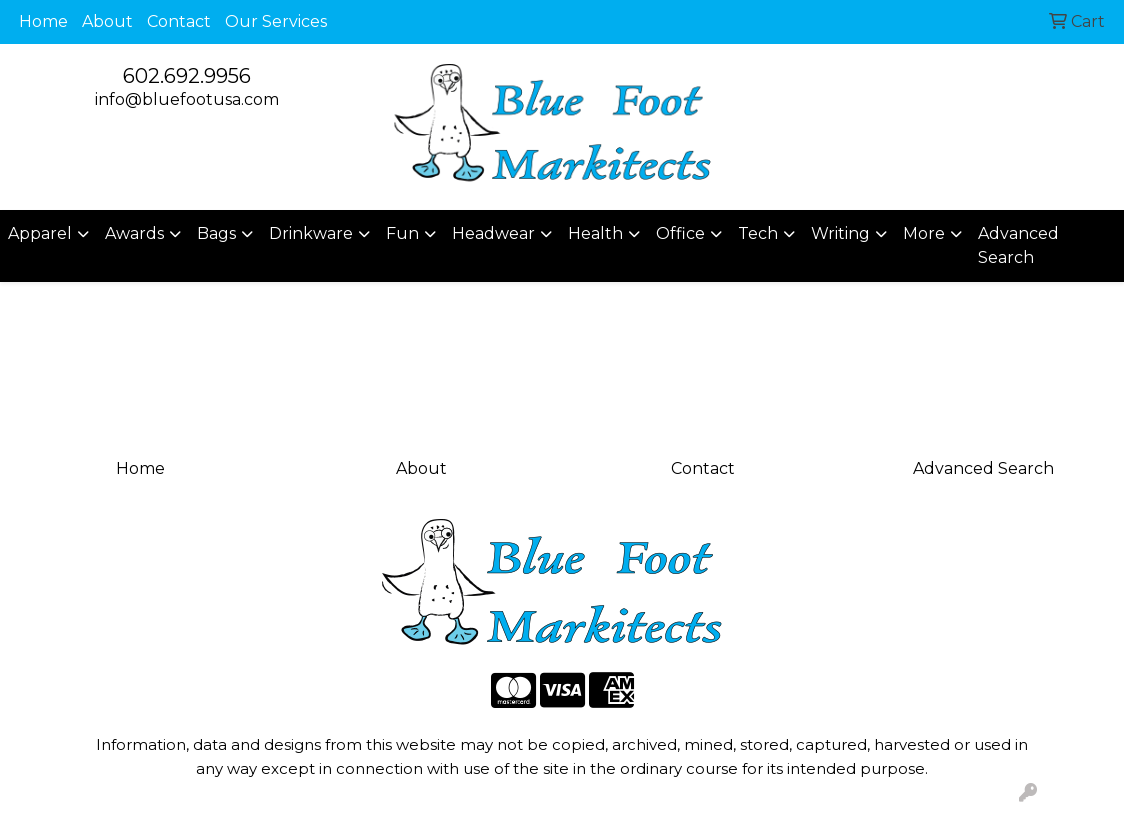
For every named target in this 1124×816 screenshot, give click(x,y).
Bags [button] (216, 233)
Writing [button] (840, 233)
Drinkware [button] (311, 233)
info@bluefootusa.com (187, 99)
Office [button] (680, 233)
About (107, 21)
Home (43, 21)
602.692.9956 (187, 76)
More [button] (924, 233)
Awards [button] (134, 233)
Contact (179, 21)
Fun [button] (402, 233)
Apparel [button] (40, 233)
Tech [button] (758, 233)
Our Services (276, 21)
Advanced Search (1018, 245)
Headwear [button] (493, 233)
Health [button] (595, 233)
